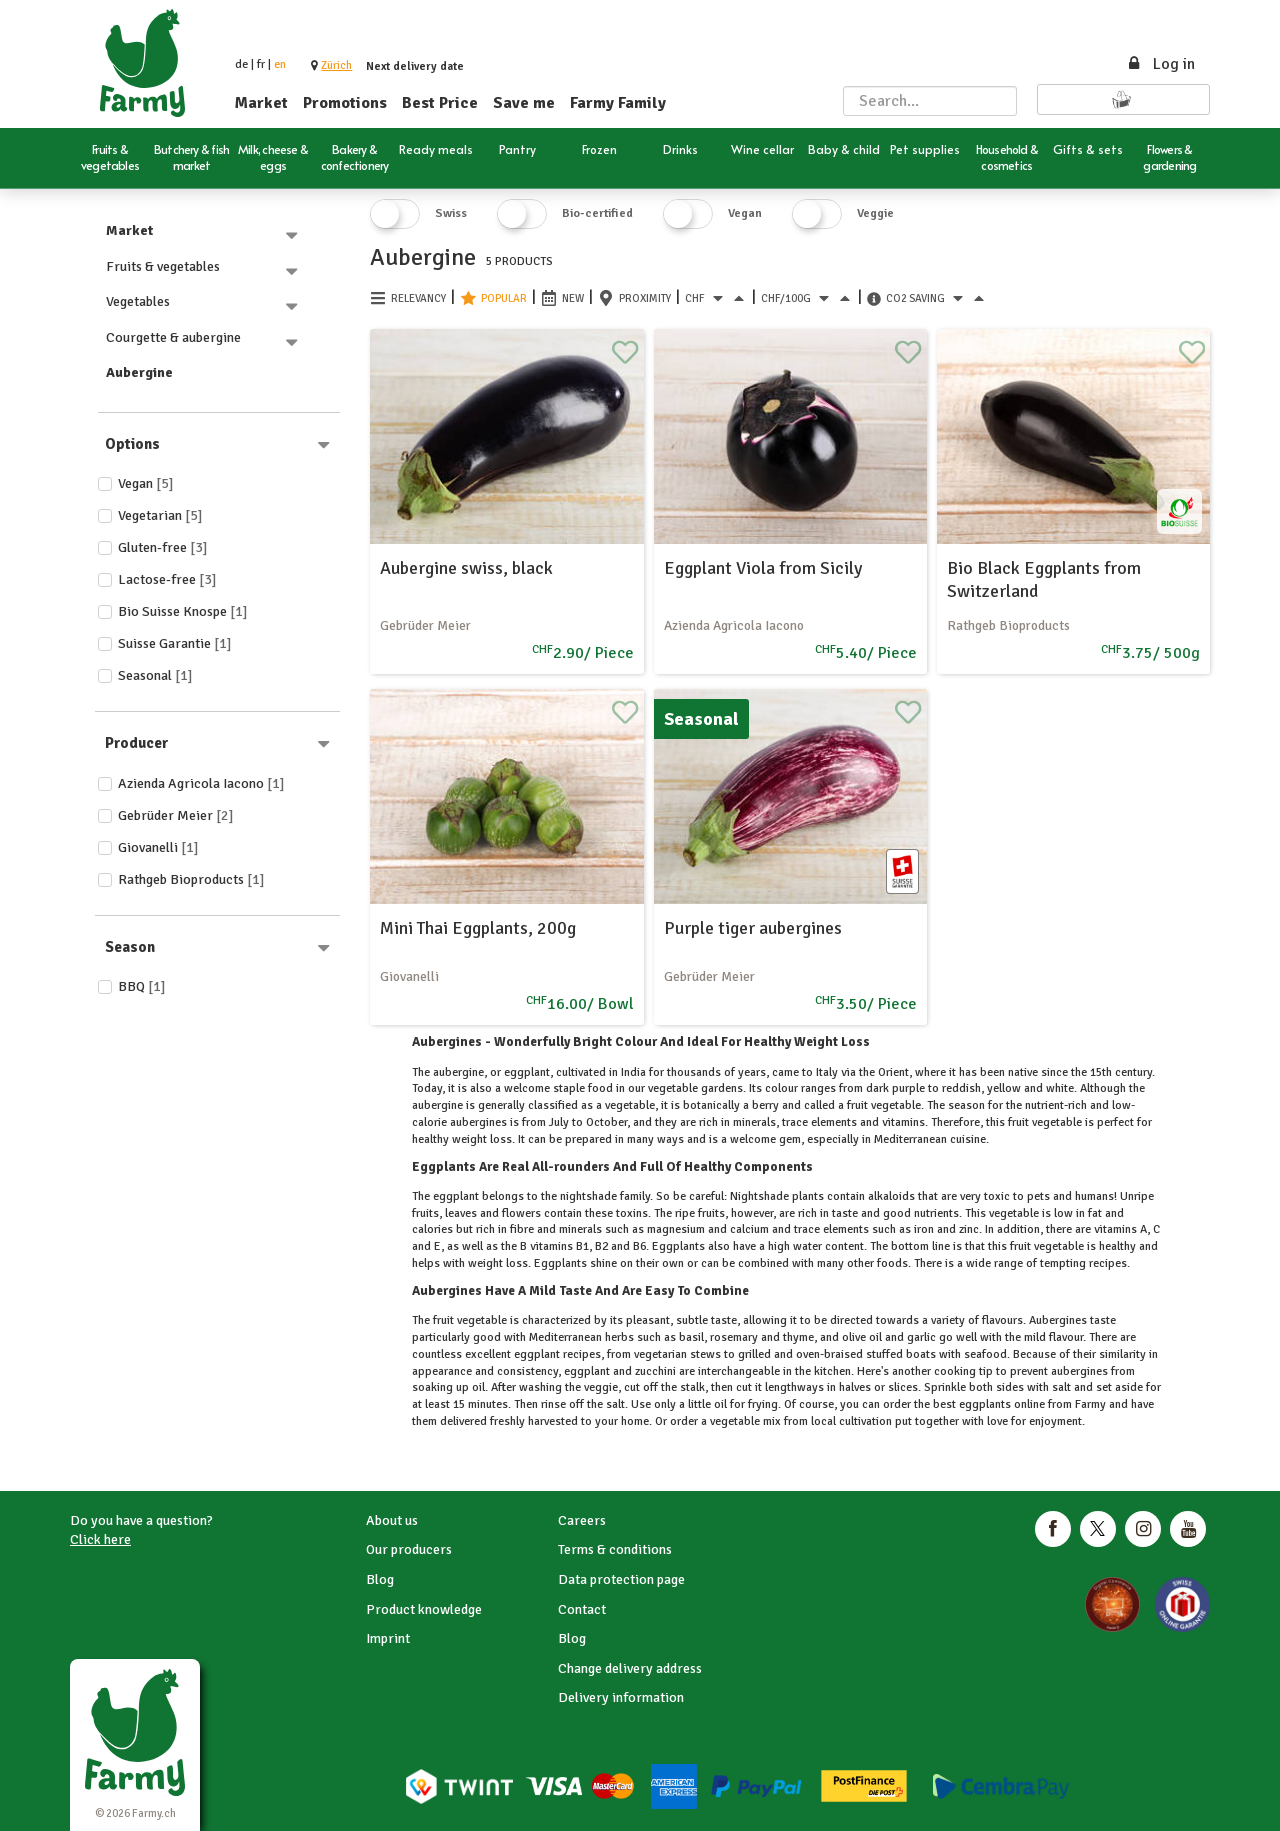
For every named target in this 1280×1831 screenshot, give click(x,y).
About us (392, 1520)
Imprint (388, 1638)
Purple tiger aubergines (753, 928)
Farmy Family (618, 103)
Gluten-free (163, 547)
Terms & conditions (615, 1549)
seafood (984, 1354)
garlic (921, 1337)
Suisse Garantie (175, 643)
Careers (582, 1520)
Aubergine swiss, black (466, 568)
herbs (619, 1337)
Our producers (409, 1549)
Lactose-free (167, 579)
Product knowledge (424, 1609)
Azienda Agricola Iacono (201, 783)
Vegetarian (160, 515)
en (280, 64)
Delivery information (621, 1697)
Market (261, 103)
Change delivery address (630, 1668)
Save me (524, 103)
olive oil (862, 1337)
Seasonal (155, 675)
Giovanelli (158, 847)
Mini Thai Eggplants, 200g (478, 928)
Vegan (146, 483)
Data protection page (621, 1579)
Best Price (440, 103)
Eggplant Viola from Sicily (763, 568)
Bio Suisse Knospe (183, 611)
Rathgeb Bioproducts (191, 879)
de (241, 64)
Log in (1160, 64)
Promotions (345, 103)
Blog (380, 1579)
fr (261, 64)
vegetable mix (745, 1421)
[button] (336, 65)
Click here (100, 1539)
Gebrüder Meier (176, 815)
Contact (582, 1609)
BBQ (142, 986)
